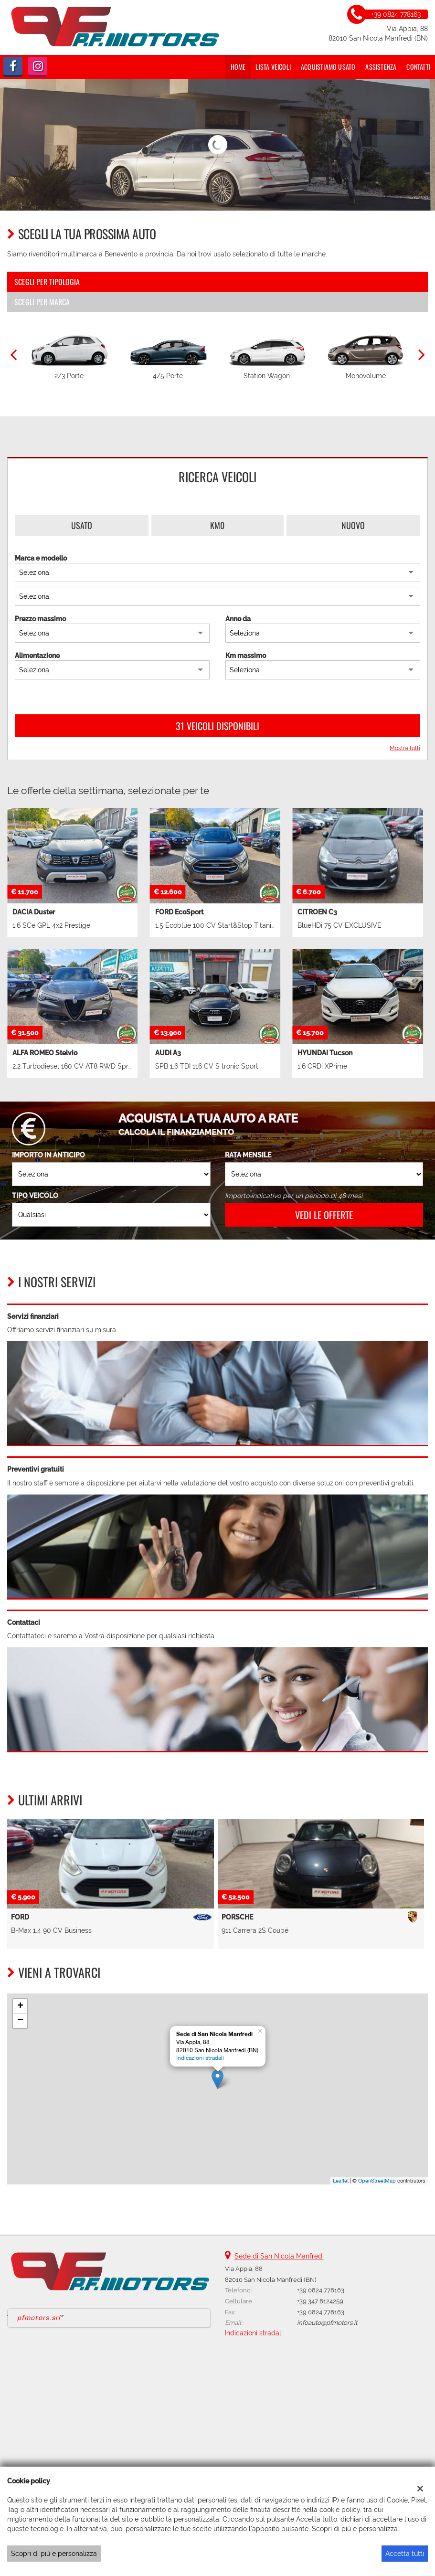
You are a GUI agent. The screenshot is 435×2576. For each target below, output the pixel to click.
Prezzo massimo (40, 619)
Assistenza (380, 67)
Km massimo (245, 655)
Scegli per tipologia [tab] (47, 281)
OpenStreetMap (377, 2181)
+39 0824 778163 (320, 2290)
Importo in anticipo (48, 1155)
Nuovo (353, 525)
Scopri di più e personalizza (54, 2553)
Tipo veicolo (35, 1195)
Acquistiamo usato (328, 67)
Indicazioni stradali (200, 2058)
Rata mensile (248, 1155)
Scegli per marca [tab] (42, 301)
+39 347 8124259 (320, 2301)
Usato (81, 525)
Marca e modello (41, 558)
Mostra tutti (405, 748)
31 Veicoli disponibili (217, 726)
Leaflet (341, 2181)
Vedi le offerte (324, 1215)
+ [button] (20, 2006)
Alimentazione (37, 655)
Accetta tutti (404, 2553)
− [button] (20, 2021)
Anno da (238, 619)
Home (238, 67)
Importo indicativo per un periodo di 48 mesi (293, 1195)
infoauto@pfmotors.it (327, 2322)
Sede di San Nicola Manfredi (279, 2256)
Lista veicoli (273, 67)
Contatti (418, 67)
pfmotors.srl (38, 2318)
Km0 (217, 525)
